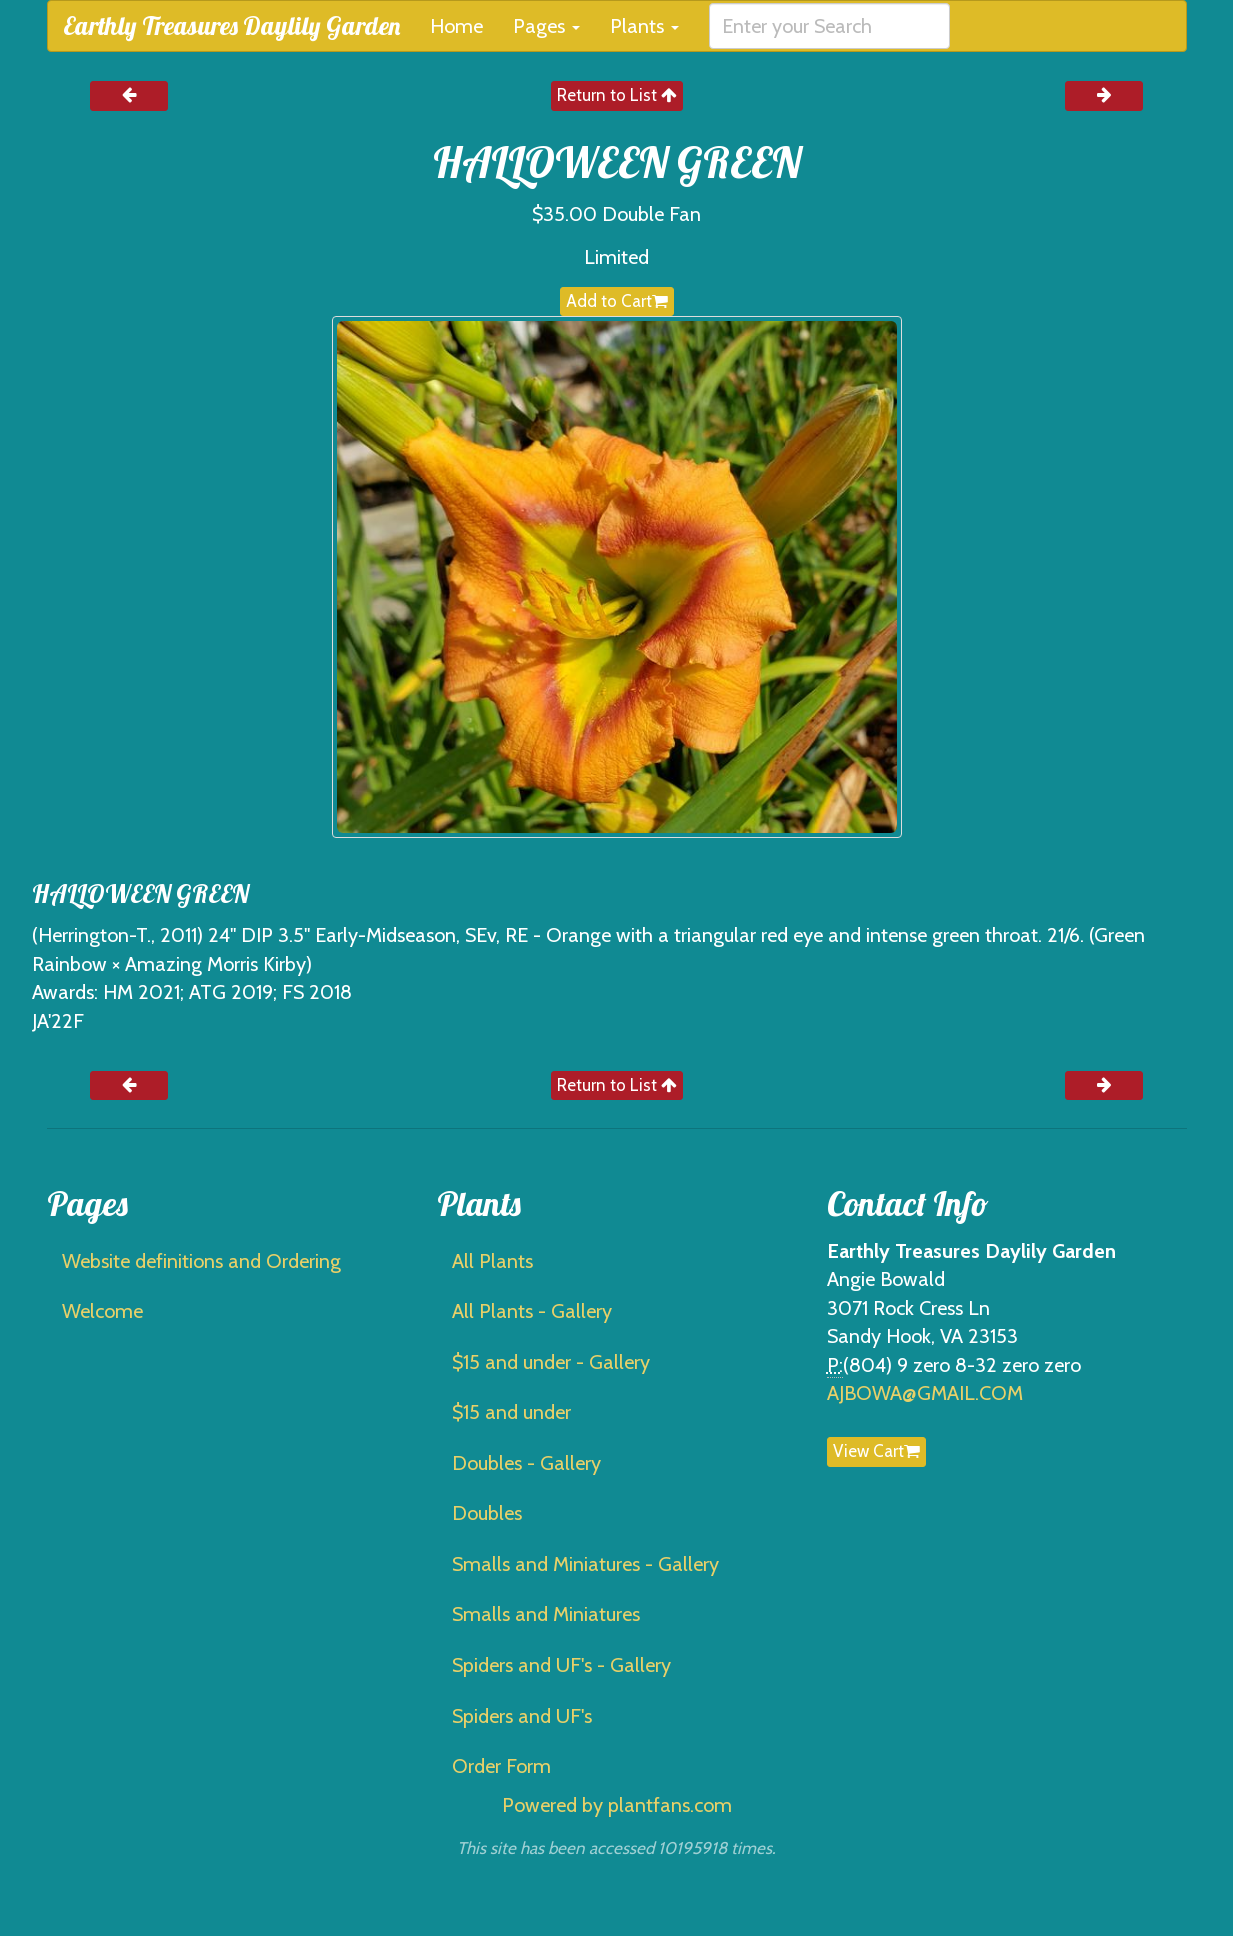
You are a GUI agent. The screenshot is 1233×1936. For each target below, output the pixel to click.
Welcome (102, 1311)
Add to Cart (617, 301)
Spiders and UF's (522, 1716)
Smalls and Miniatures (546, 1614)
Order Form (501, 1766)
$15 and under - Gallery (551, 1362)
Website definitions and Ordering (201, 1261)
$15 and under (511, 1412)
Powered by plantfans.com (617, 1805)
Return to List (617, 95)
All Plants (492, 1261)
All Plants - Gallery (532, 1311)
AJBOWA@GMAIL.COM (925, 1393)
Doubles (487, 1513)
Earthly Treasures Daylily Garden (231, 25)
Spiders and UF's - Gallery (561, 1665)
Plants (644, 26)
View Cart (876, 1451)
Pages (546, 26)
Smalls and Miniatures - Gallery (585, 1564)
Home (456, 26)
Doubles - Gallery (526, 1463)
